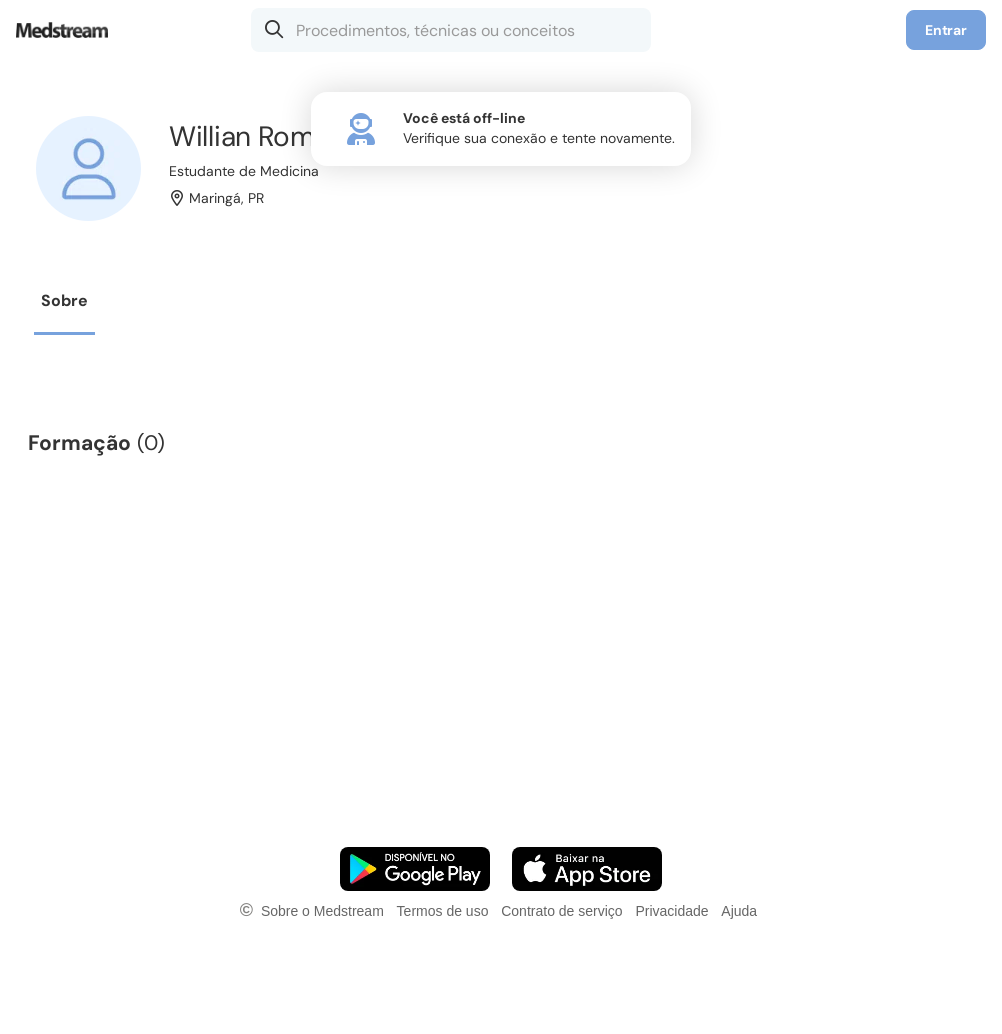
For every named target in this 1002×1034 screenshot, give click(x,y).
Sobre (64, 300)
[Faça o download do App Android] (415, 869)
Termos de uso (443, 911)
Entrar (946, 30)
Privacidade (671, 911)
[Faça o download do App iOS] (587, 869)
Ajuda (739, 911)
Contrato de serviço (561, 911)
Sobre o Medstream (322, 911)
